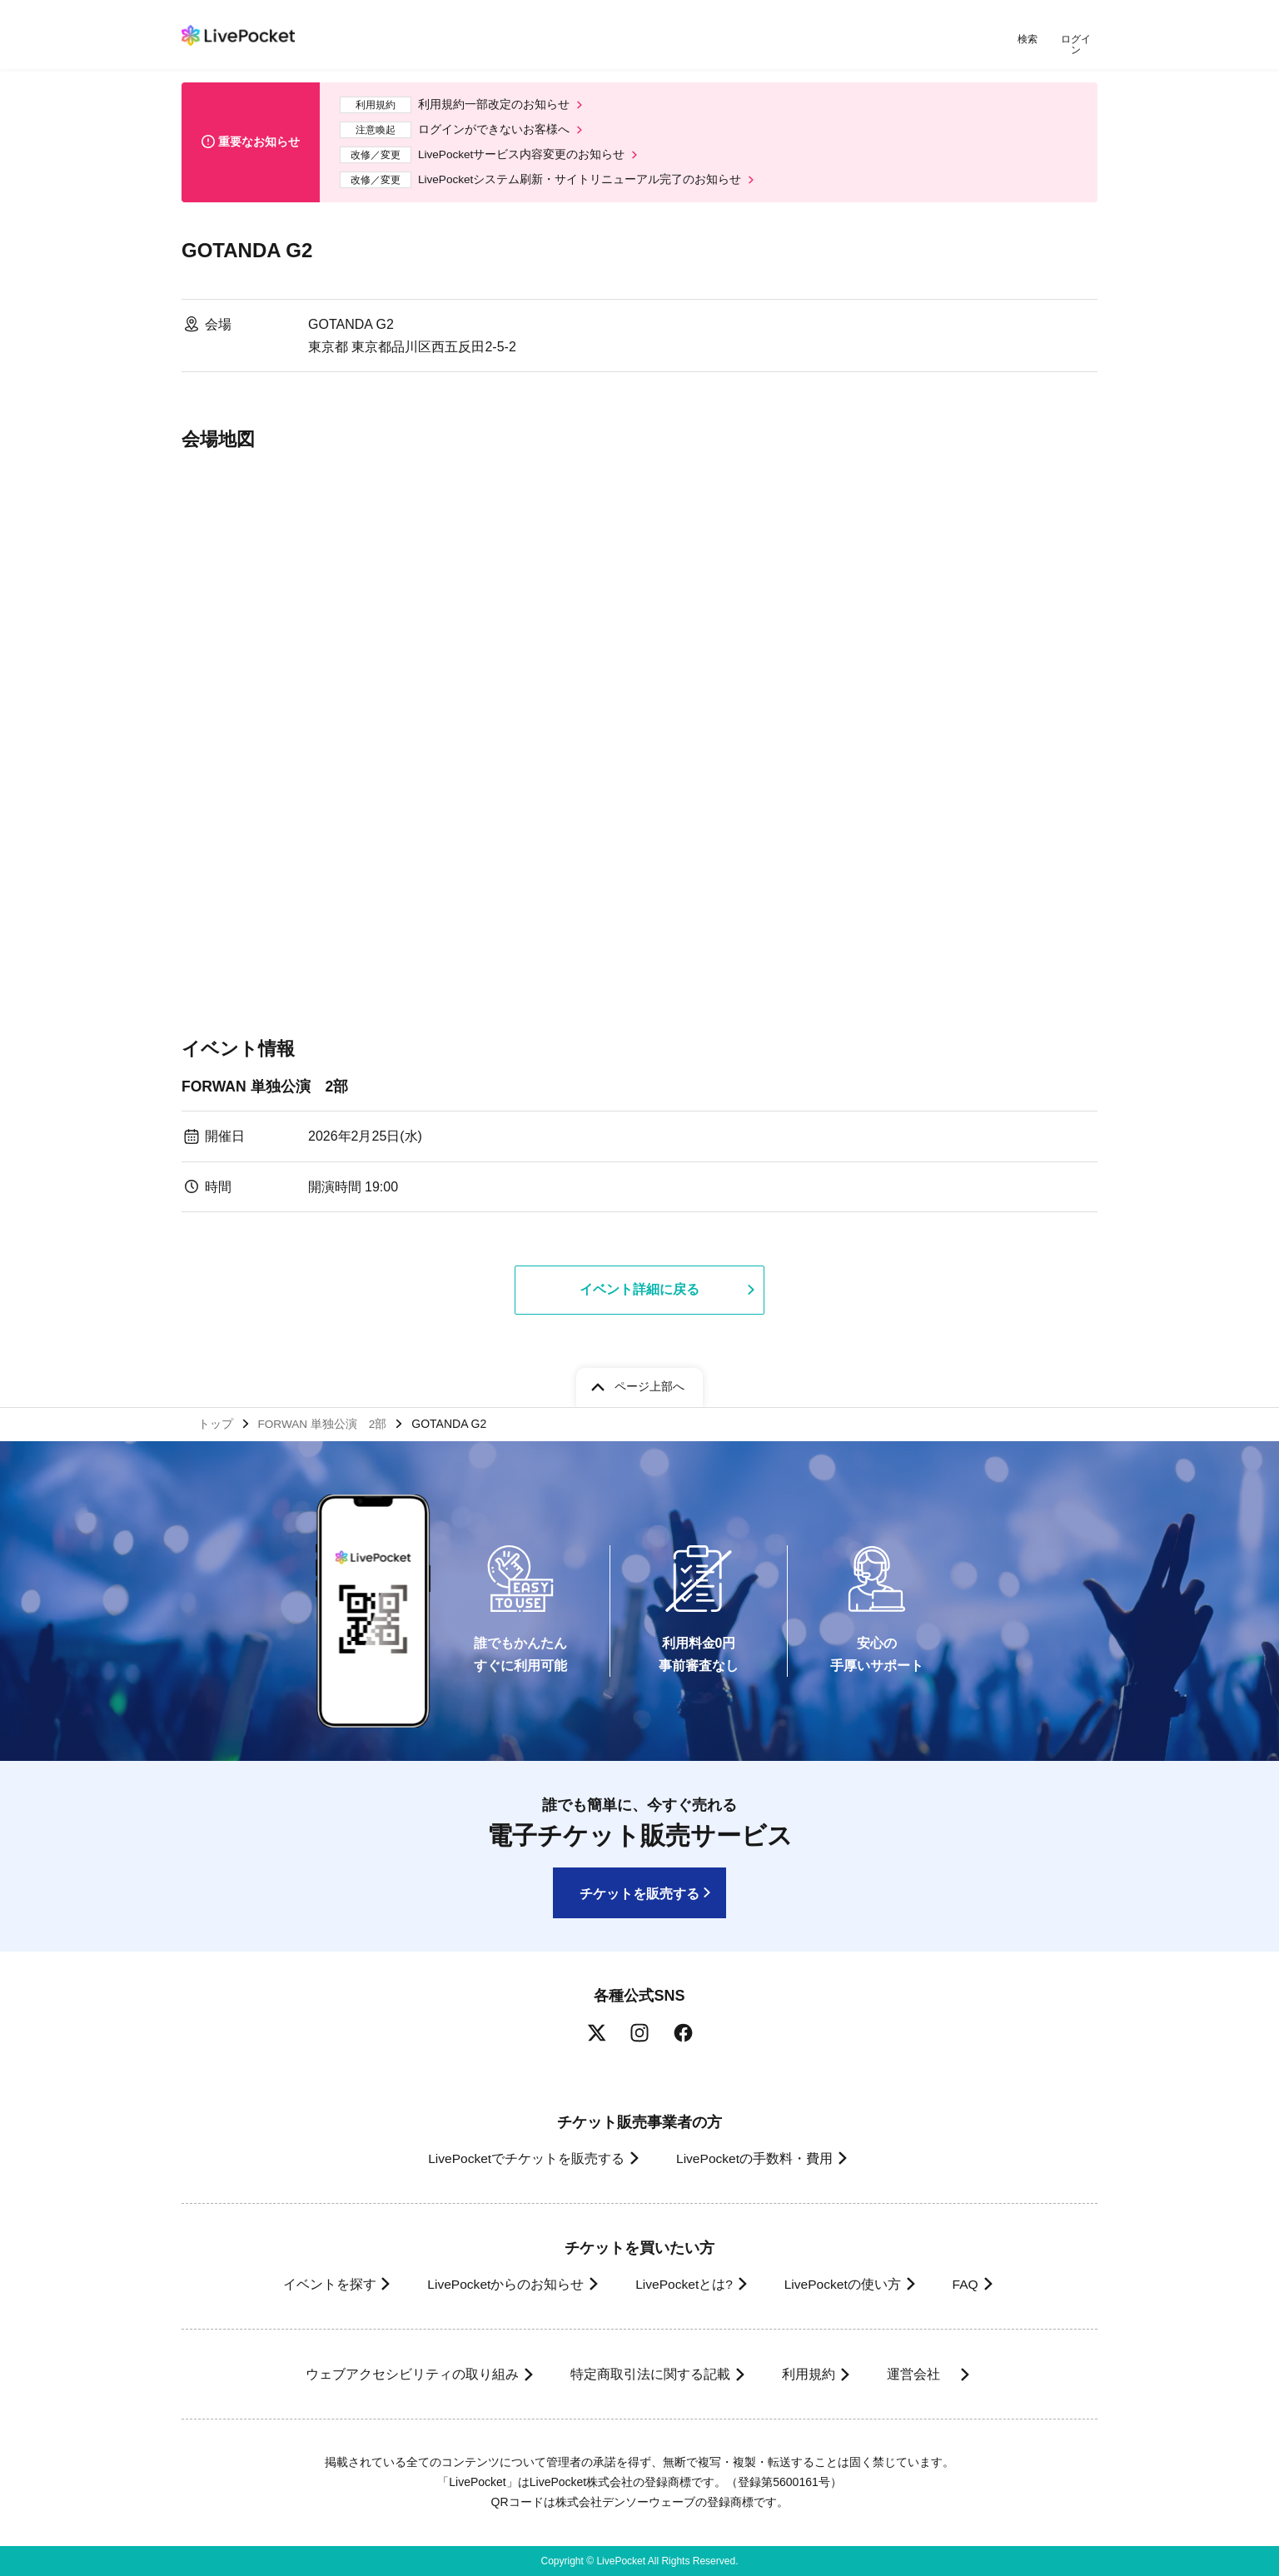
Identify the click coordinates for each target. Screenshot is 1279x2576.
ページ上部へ (649, 1384)
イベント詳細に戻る (639, 1286)
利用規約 (807, 2374)
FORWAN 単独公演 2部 (266, 1082)
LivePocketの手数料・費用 (755, 2158)
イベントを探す (313, 2284)
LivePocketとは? (680, 2284)
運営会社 (926, 2374)
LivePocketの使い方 (847, 2284)
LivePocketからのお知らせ (495, 2284)
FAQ (976, 2284)
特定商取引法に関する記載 (644, 2374)
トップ (215, 1423)
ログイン (1077, 39)
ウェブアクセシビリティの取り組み (401, 2374)
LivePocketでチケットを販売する (520, 2158)
